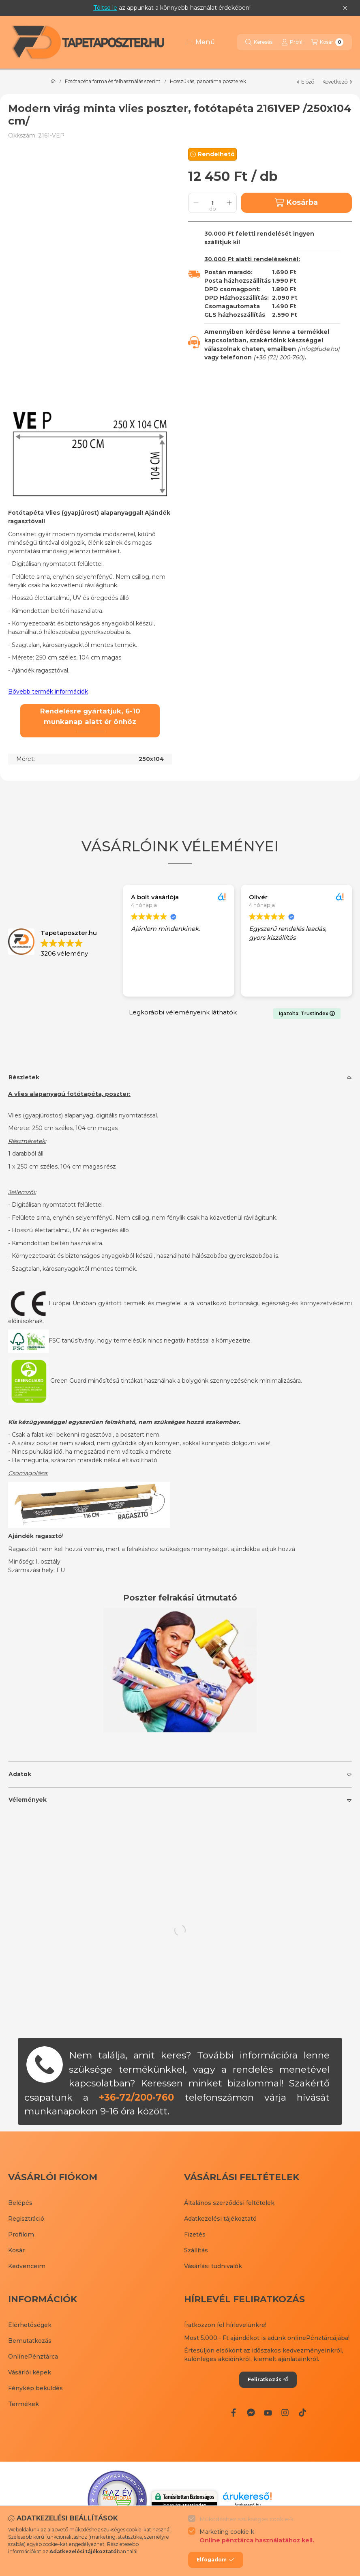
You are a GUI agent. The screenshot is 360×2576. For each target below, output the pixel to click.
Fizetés (195, 2234)
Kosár (16, 2250)
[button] (200, 42)
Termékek (23, 2404)
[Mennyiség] (212, 203)
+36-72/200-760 (136, 2097)
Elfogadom (216, 2560)
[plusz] (229, 203)
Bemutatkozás (29, 2340)
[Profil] (292, 42)
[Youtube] (267, 2412)
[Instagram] (285, 2412)
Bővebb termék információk (48, 691)
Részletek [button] (24, 1077)
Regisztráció (26, 2218)
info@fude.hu (319, 348)
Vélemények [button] (28, 1799)
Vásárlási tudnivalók (213, 2266)
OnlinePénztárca (33, 2356)
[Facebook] (233, 2412)
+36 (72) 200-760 (278, 357)
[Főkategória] (53, 81)
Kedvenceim (26, 2266)
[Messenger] (250, 2412)
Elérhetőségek (29, 2325)
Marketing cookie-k (256, 2536)
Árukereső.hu (247, 2505)
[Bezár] (345, 8)
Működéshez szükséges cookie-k (246, 2519)
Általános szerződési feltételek (229, 2202)
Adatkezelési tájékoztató (220, 2218)
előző (305, 82)
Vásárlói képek (29, 2372)
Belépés (20, 2202)
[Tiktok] (302, 2412)
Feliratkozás (268, 2379)
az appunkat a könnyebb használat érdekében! (172, 7)
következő (337, 82)
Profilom (21, 2234)
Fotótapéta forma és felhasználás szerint (113, 81)
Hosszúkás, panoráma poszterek (208, 81)
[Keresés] (259, 42)
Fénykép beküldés (35, 2388)
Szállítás (196, 2250)
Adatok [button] (20, 1774)
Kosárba (296, 202)
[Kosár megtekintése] (327, 42)
